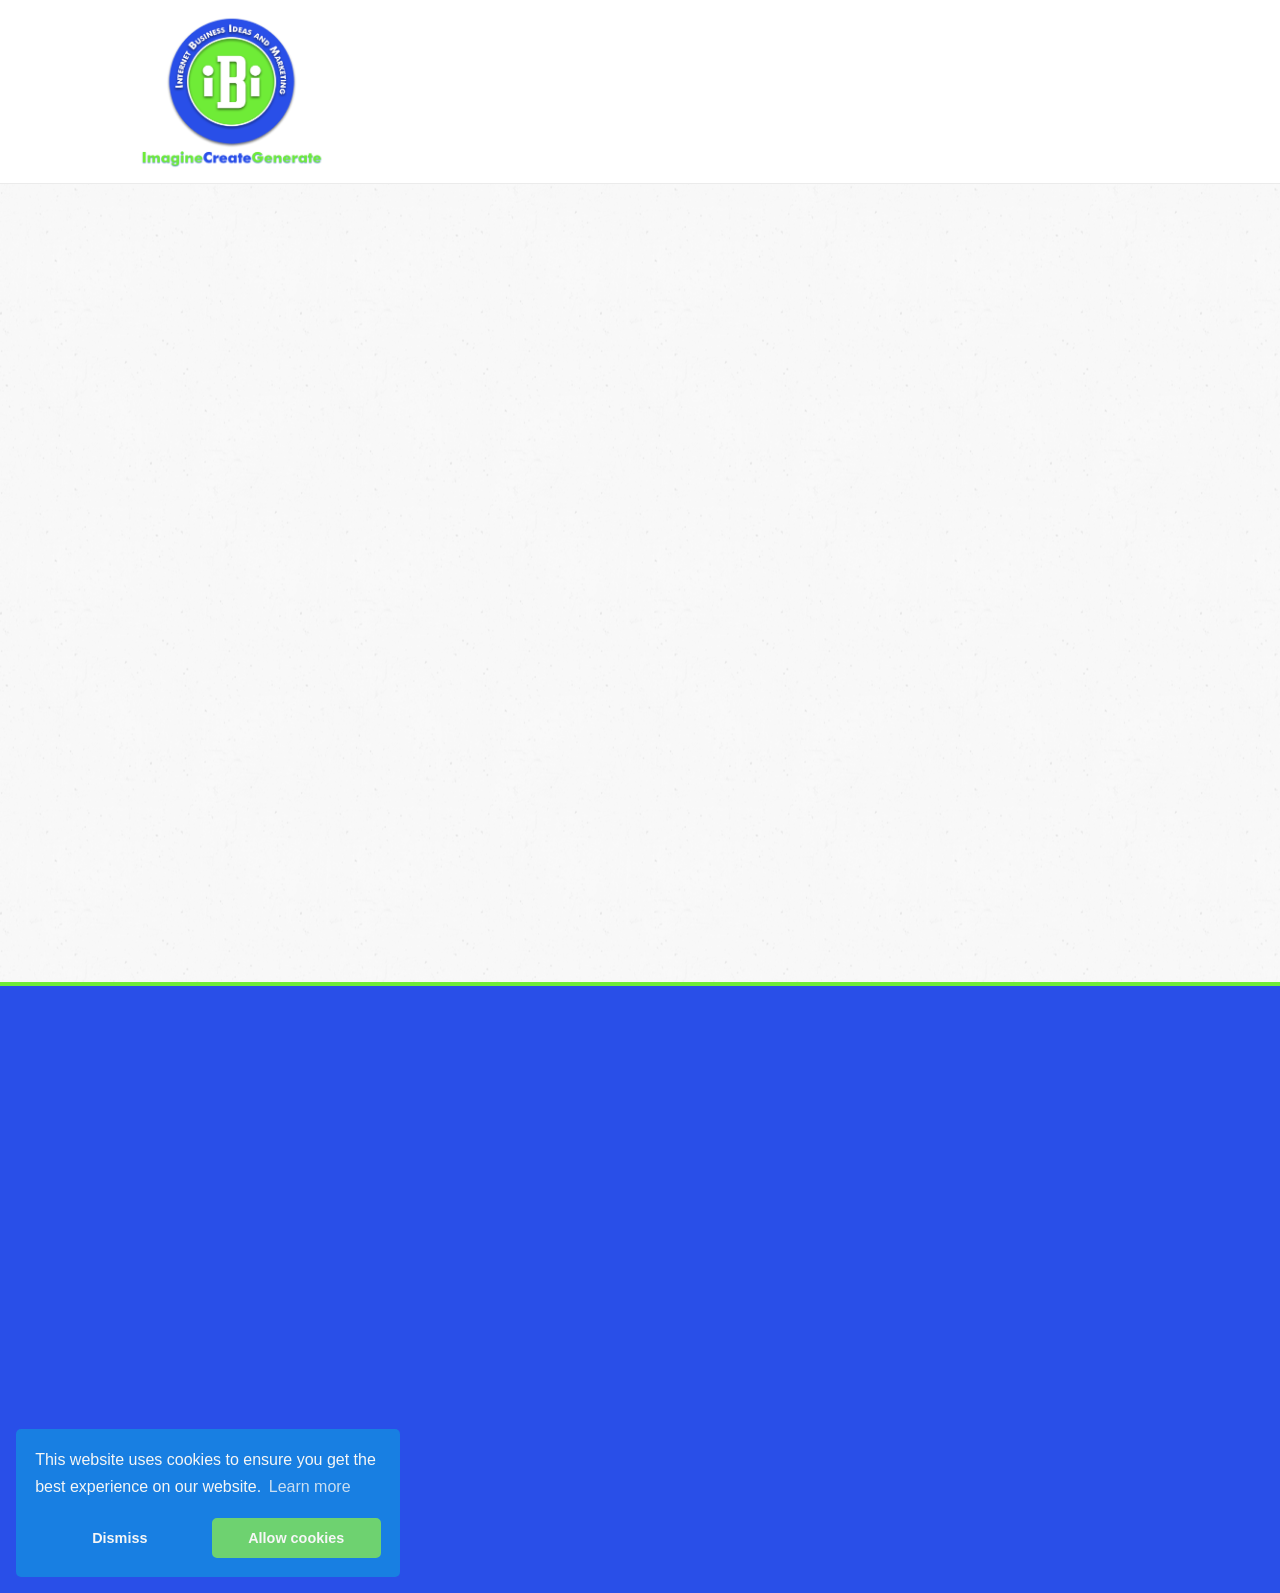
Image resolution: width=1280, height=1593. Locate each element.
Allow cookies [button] (296, 1538)
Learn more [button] (310, 1486)
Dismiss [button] (119, 1538)
